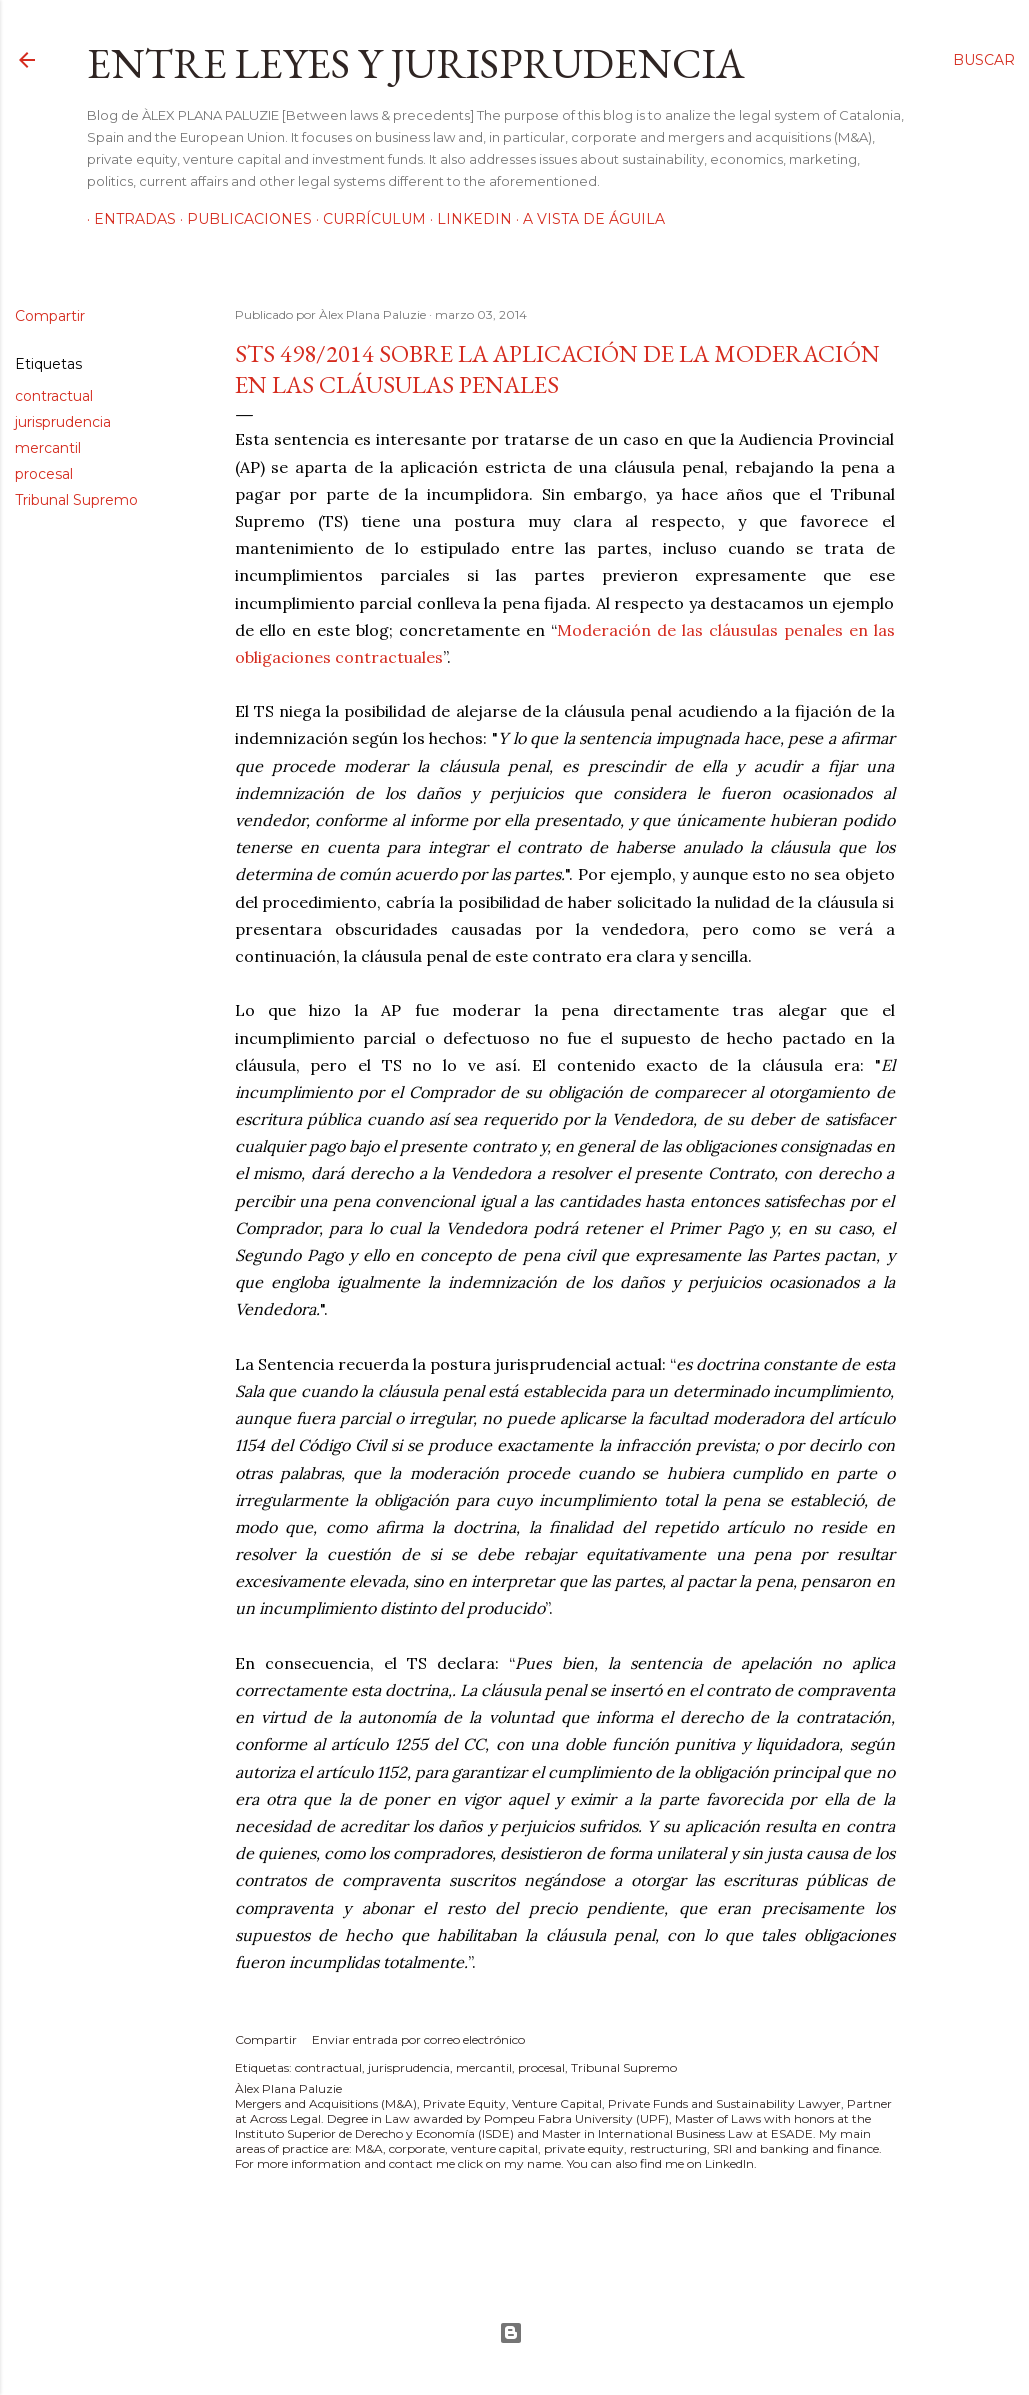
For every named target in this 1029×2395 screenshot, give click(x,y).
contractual (54, 396)
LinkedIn (467, 219)
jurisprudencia (63, 422)
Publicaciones (242, 219)
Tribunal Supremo (76, 500)
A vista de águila (587, 219)
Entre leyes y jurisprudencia (416, 63)
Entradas (128, 219)
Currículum (367, 219)
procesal (44, 474)
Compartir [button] (50, 316)
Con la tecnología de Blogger (511, 2333)
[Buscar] (984, 60)
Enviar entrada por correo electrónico (418, 2039)
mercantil (48, 448)
